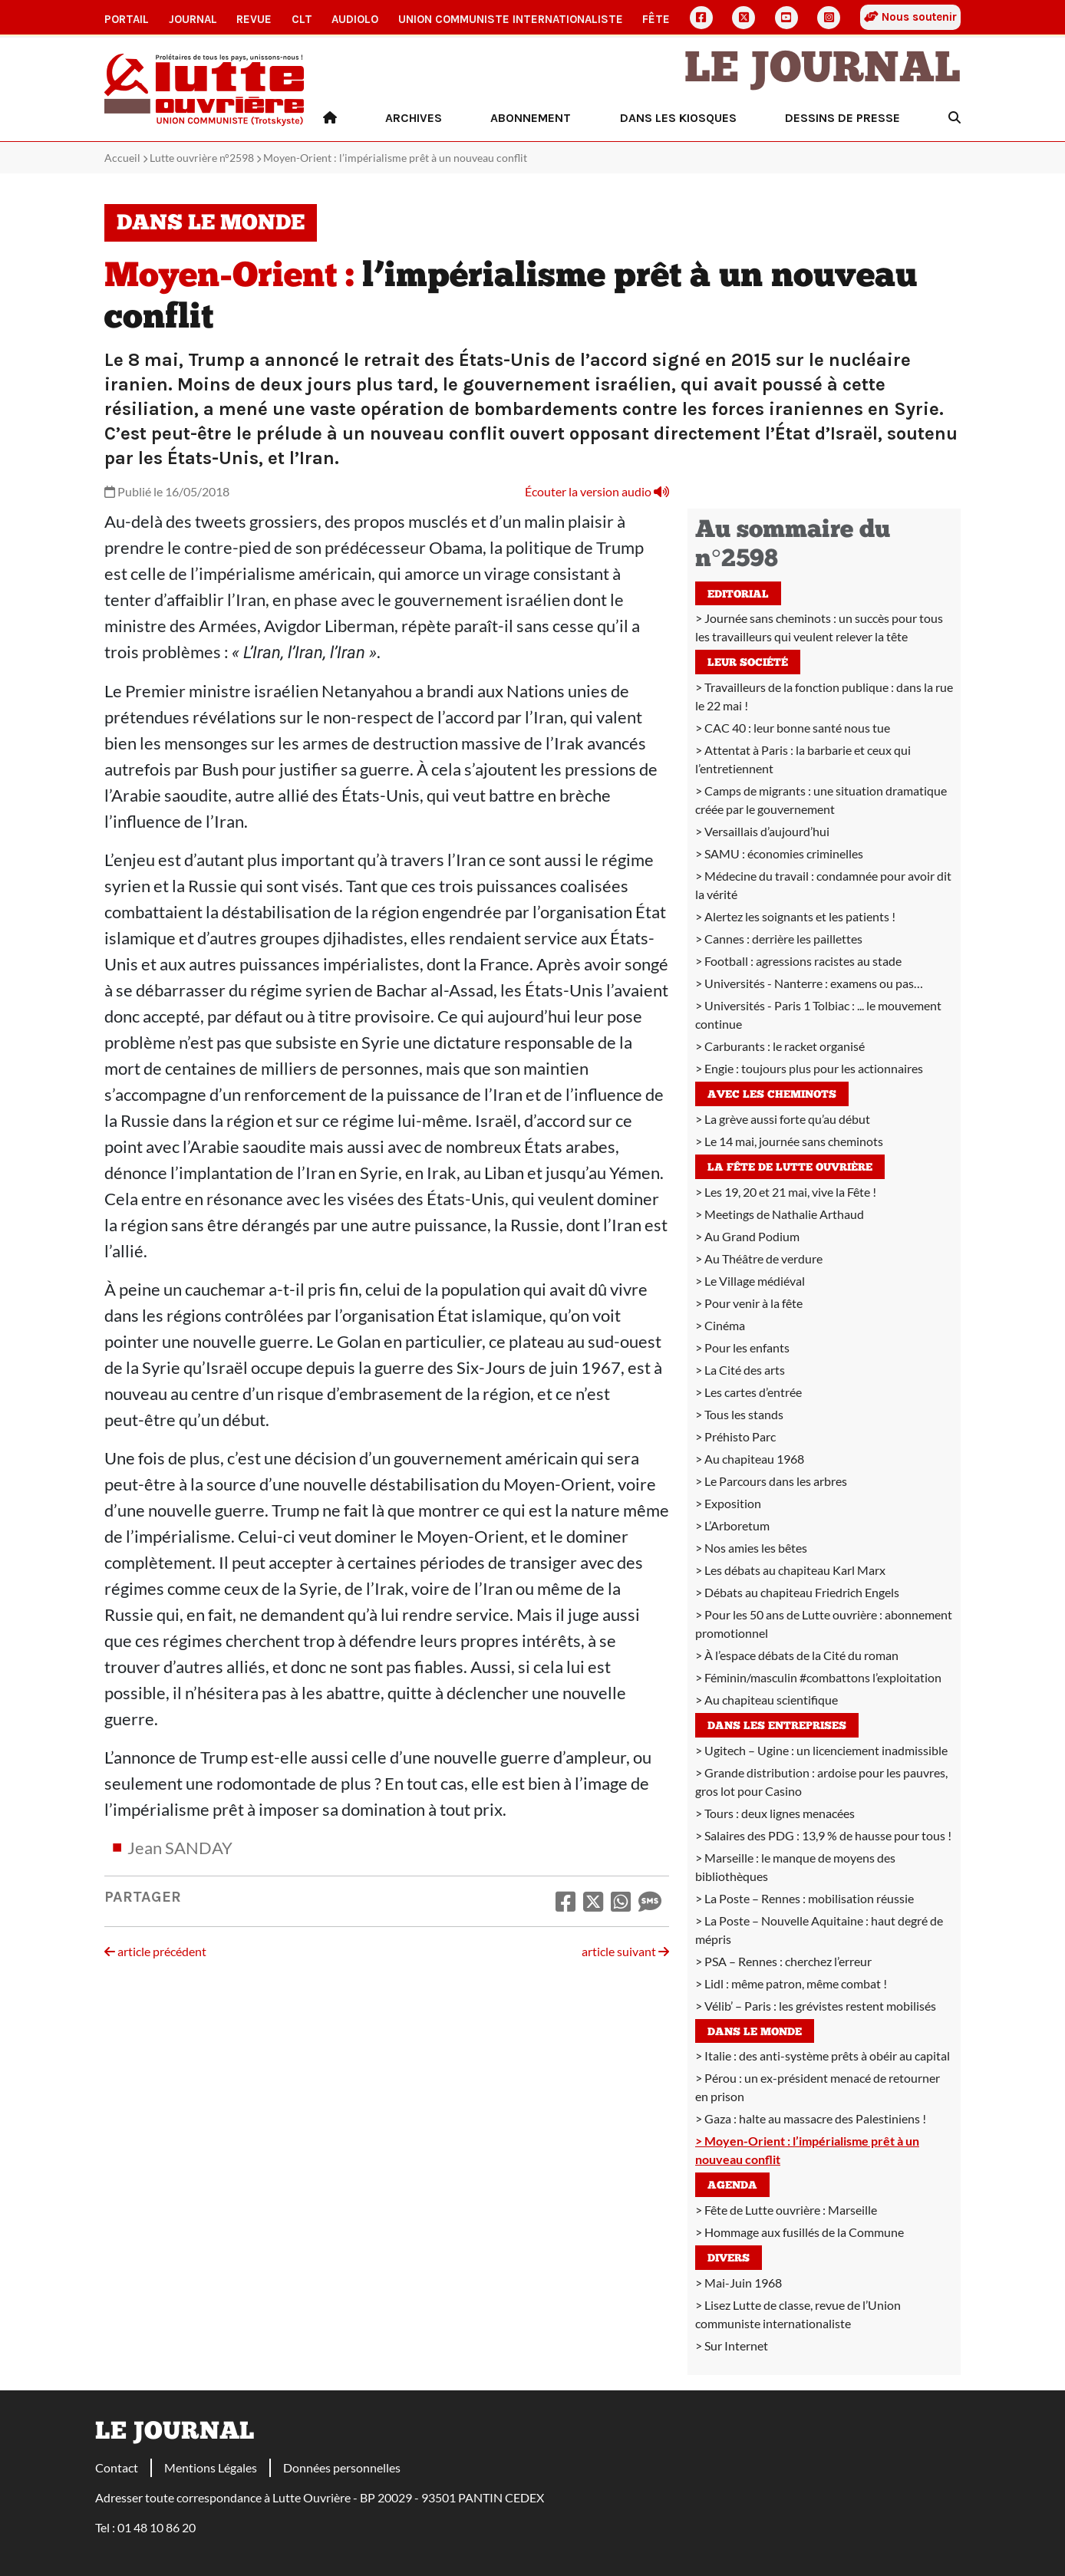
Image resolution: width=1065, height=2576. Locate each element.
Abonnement (530, 117)
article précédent (155, 1951)
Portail (126, 19)
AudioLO (354, 19)
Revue (254, 19)
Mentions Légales (210, 2467)
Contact (116, 2467)
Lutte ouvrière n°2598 (202, 157)
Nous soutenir (910, 17)
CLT (302, 19)
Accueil (122, 157)
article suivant (625, 1951)
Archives (413, 117)
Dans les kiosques (678, 117)
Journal (193, 19)
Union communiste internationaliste (510, 19)
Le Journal (822, 70)
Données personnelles (342, 2467)
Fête (656, 19)
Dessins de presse (842, 117)
